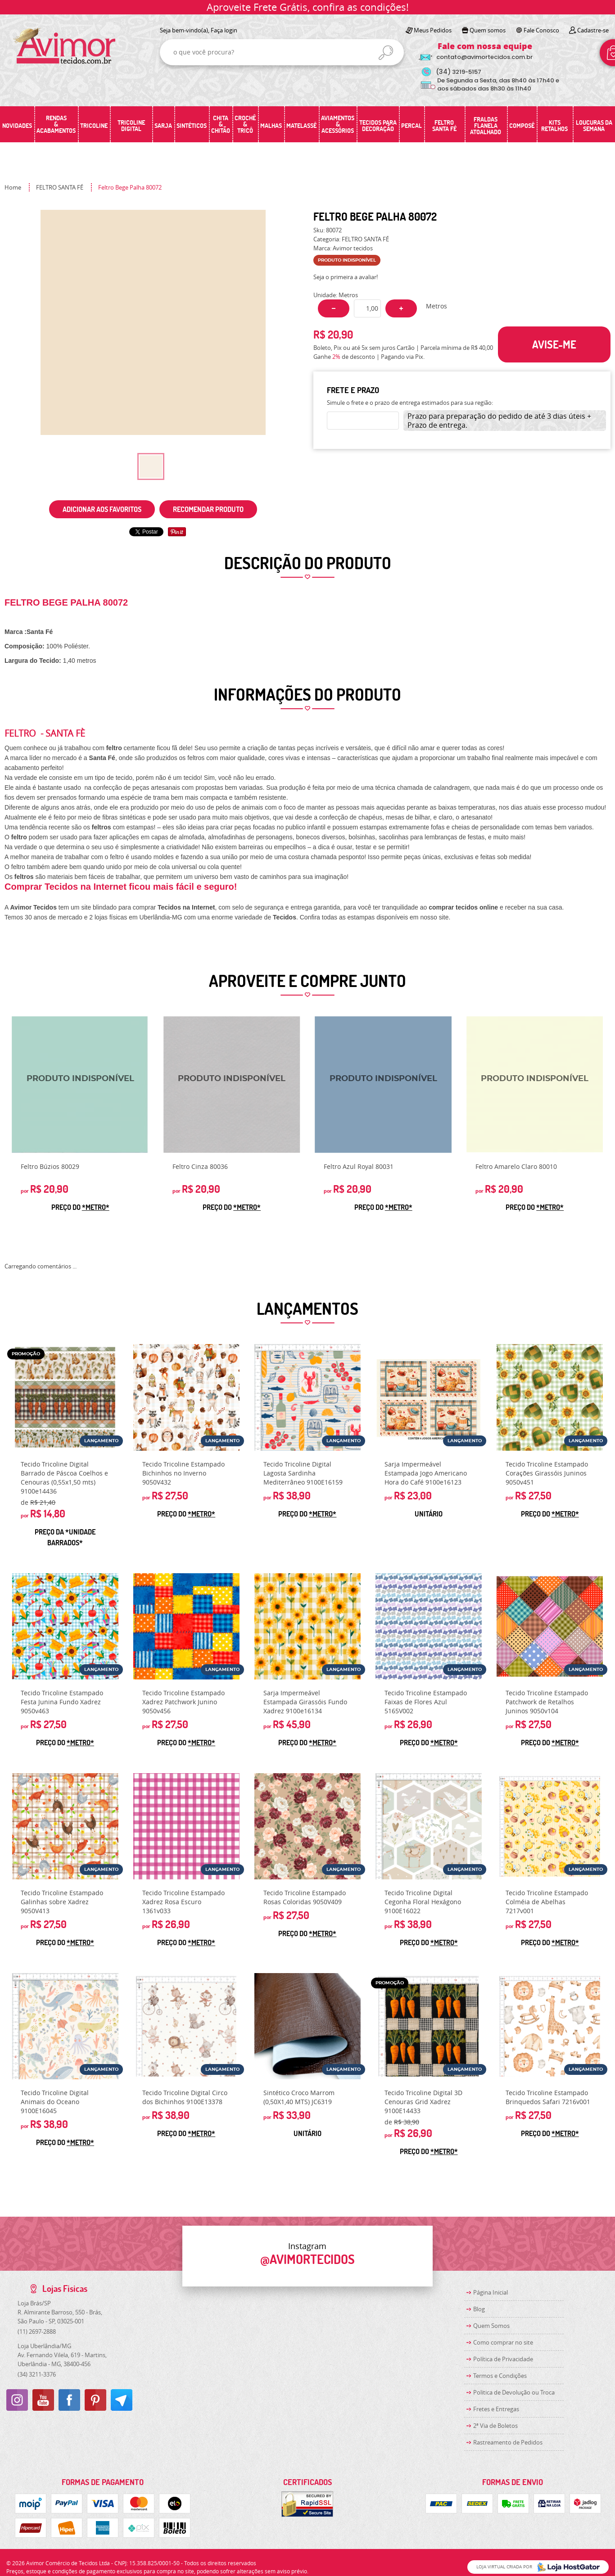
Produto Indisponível (80, 1084)
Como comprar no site (503, 2342)
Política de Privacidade (503, 2359)
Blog (479, 2309)
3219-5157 (458, 72)
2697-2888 (37, 2331)
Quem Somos (491, 2326)
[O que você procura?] (386, 53)
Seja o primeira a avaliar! (345, 277)
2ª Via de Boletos (495, 2426)
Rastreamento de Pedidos (508, 2442)
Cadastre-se (593, 30)
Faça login (224, 30)
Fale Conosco (541, 30)
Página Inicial (490, 2292)
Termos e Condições (500, 2376)
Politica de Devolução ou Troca (514, 2392)
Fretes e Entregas (496, 2409)
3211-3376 (37, 2374)
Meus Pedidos (433, 30)
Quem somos (488, 30)
